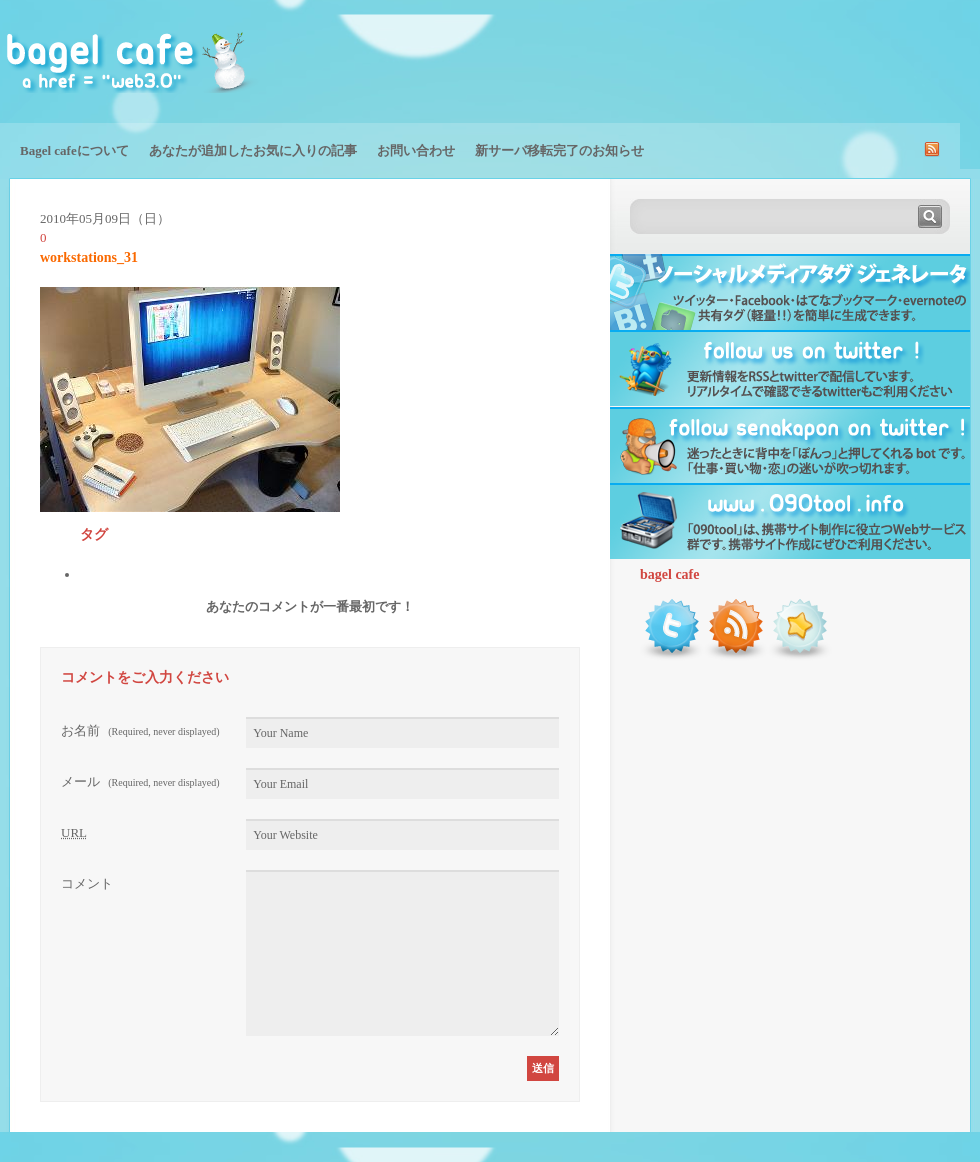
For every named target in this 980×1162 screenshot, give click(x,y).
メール (140, 781)
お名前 (140, 730)
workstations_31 (89, 257)
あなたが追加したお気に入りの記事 (253, 150)
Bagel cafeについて (74, 150)
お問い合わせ (416, 150)
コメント (87, 883)
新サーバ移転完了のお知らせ (559, 150)
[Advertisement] (746, 60)
